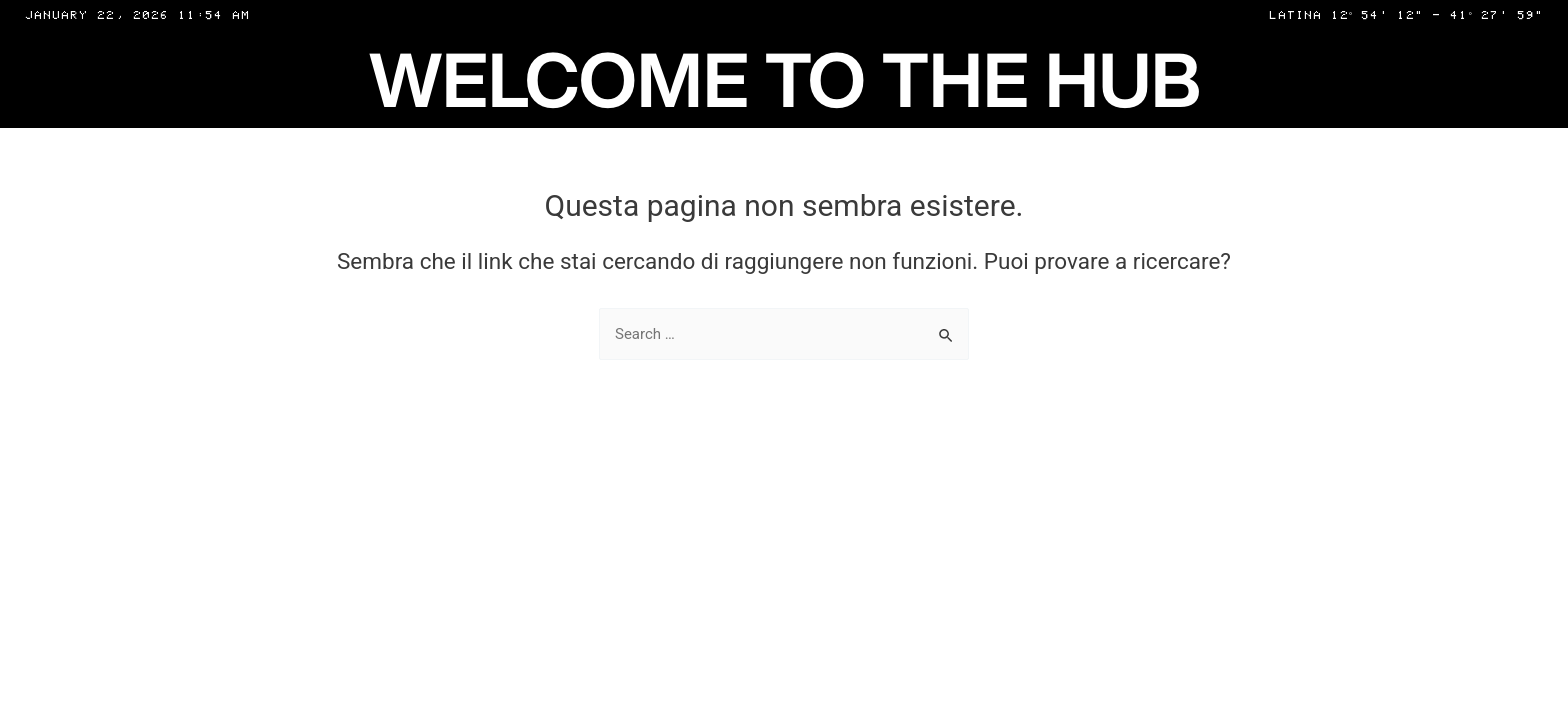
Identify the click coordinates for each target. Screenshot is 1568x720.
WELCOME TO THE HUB (784, 78)
